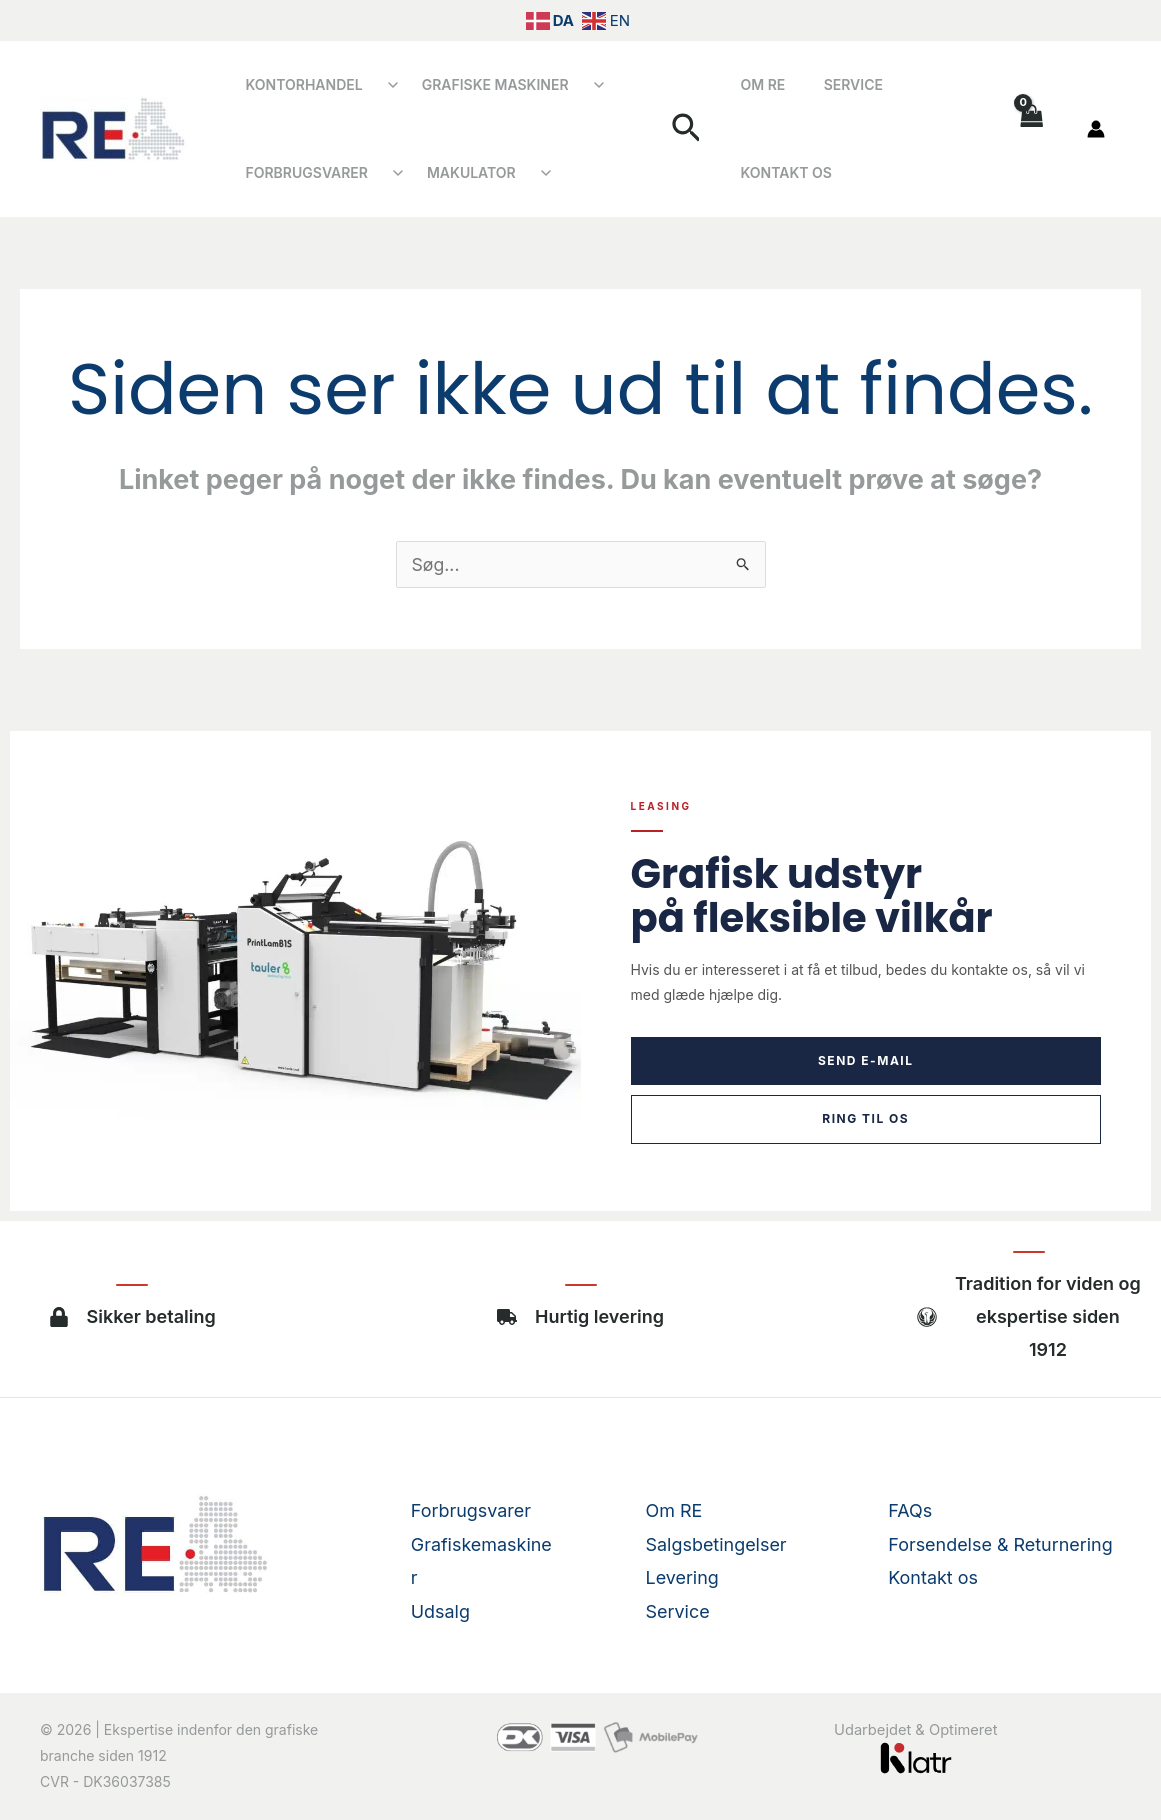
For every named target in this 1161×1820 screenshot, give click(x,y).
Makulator (454, 172)
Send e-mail (866, 1060)
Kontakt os (933, 128)
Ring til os (865, 1118)
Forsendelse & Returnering (1000, 1543)
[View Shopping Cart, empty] (1030, 128)
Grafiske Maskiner (478, 84)
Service (838, 128)
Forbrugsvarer (301, 172)
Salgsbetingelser (717, 1543)
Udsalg (440, 1610)
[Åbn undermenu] (382, 85)
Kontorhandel (298, 84)
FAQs (910, 1510)
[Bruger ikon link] (1096, 129)
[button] (698, 129)
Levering (683, 1577)
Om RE (766, 128)
